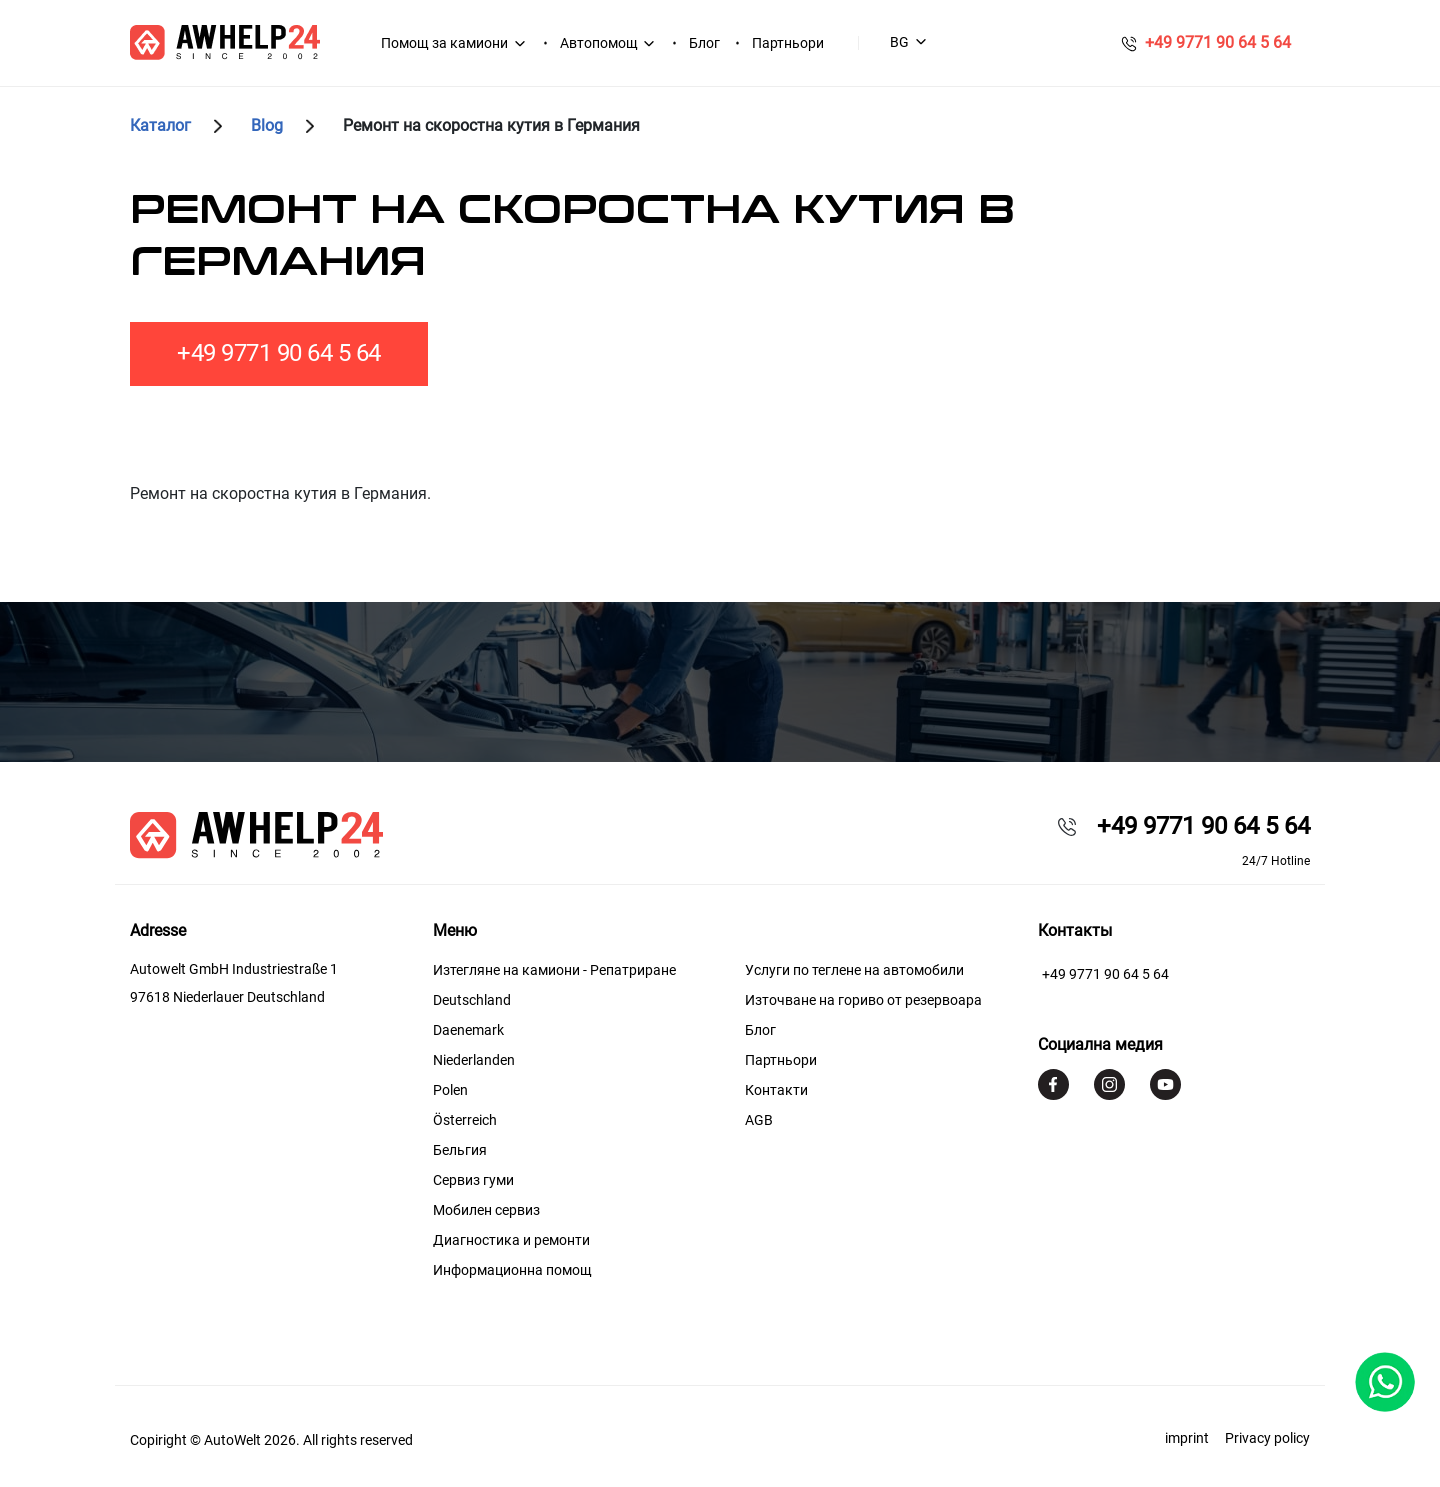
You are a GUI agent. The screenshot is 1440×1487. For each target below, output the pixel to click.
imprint (1187, 1438)
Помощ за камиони (444, 43)
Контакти (776, 1090)
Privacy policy (1267, 1438)
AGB (759, 1120)
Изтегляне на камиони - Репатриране (554, 970)
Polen (450, 1090)
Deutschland (472, 1000)
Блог (704, 43)
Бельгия (460, 1150)
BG (899, 42)
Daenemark (468, 1030)
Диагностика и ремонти (511, 1240)
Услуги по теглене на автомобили (854, 970)
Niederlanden (474, 1060)
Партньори (788, 43)
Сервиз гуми (473, 1180)
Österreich (465, 1120)
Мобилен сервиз (486, 1210)
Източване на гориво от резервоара (863, 1000)
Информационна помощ (512, 1270)
